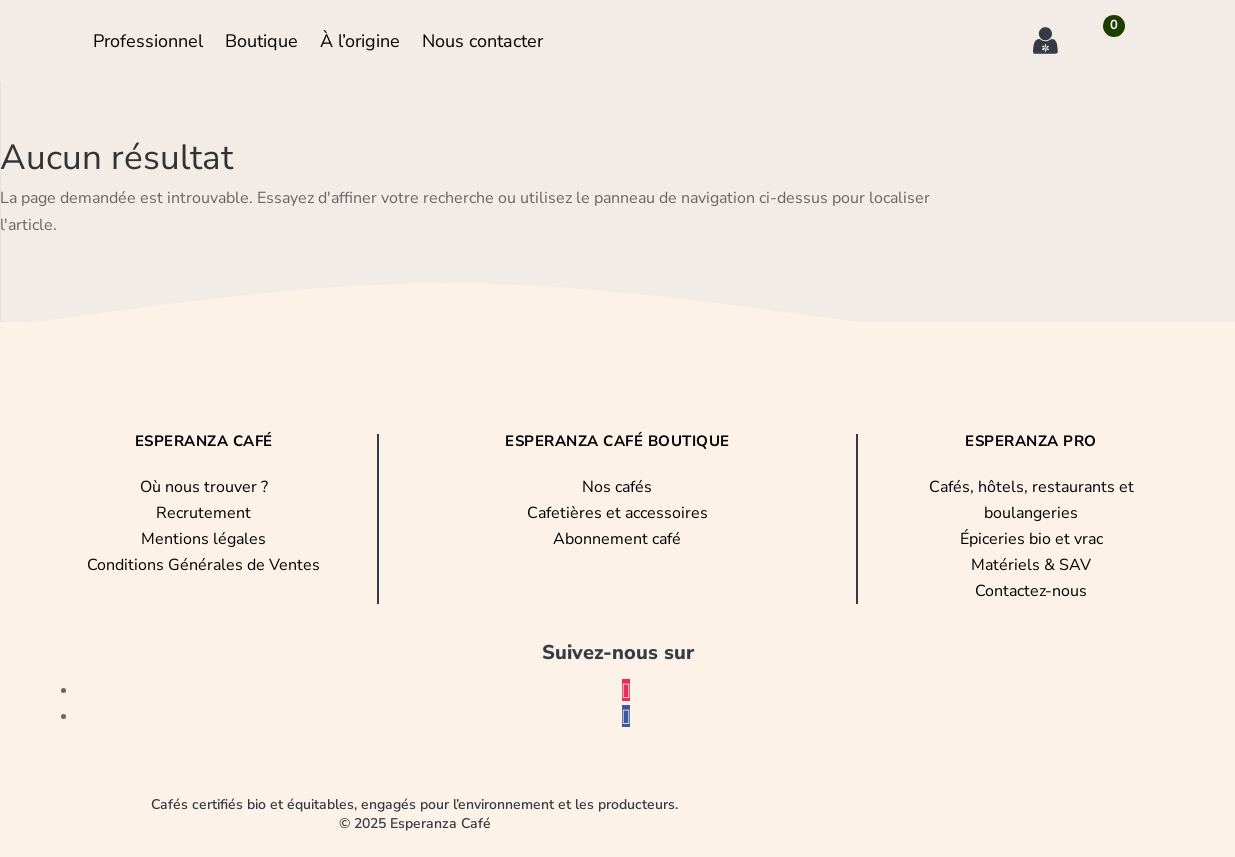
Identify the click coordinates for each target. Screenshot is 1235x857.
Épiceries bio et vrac (1031, 539)
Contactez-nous (1031, 591)
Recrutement (203, 513)
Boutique (261, 41)
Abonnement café (617, 539)
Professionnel (148, 41)
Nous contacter (482, 41)
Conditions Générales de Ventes (203, 565)
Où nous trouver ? (204, 487)
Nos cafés (617, 487)
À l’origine (360, 41)
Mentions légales (203, 539)
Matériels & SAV (1031, 565)
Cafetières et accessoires (617, 513)
